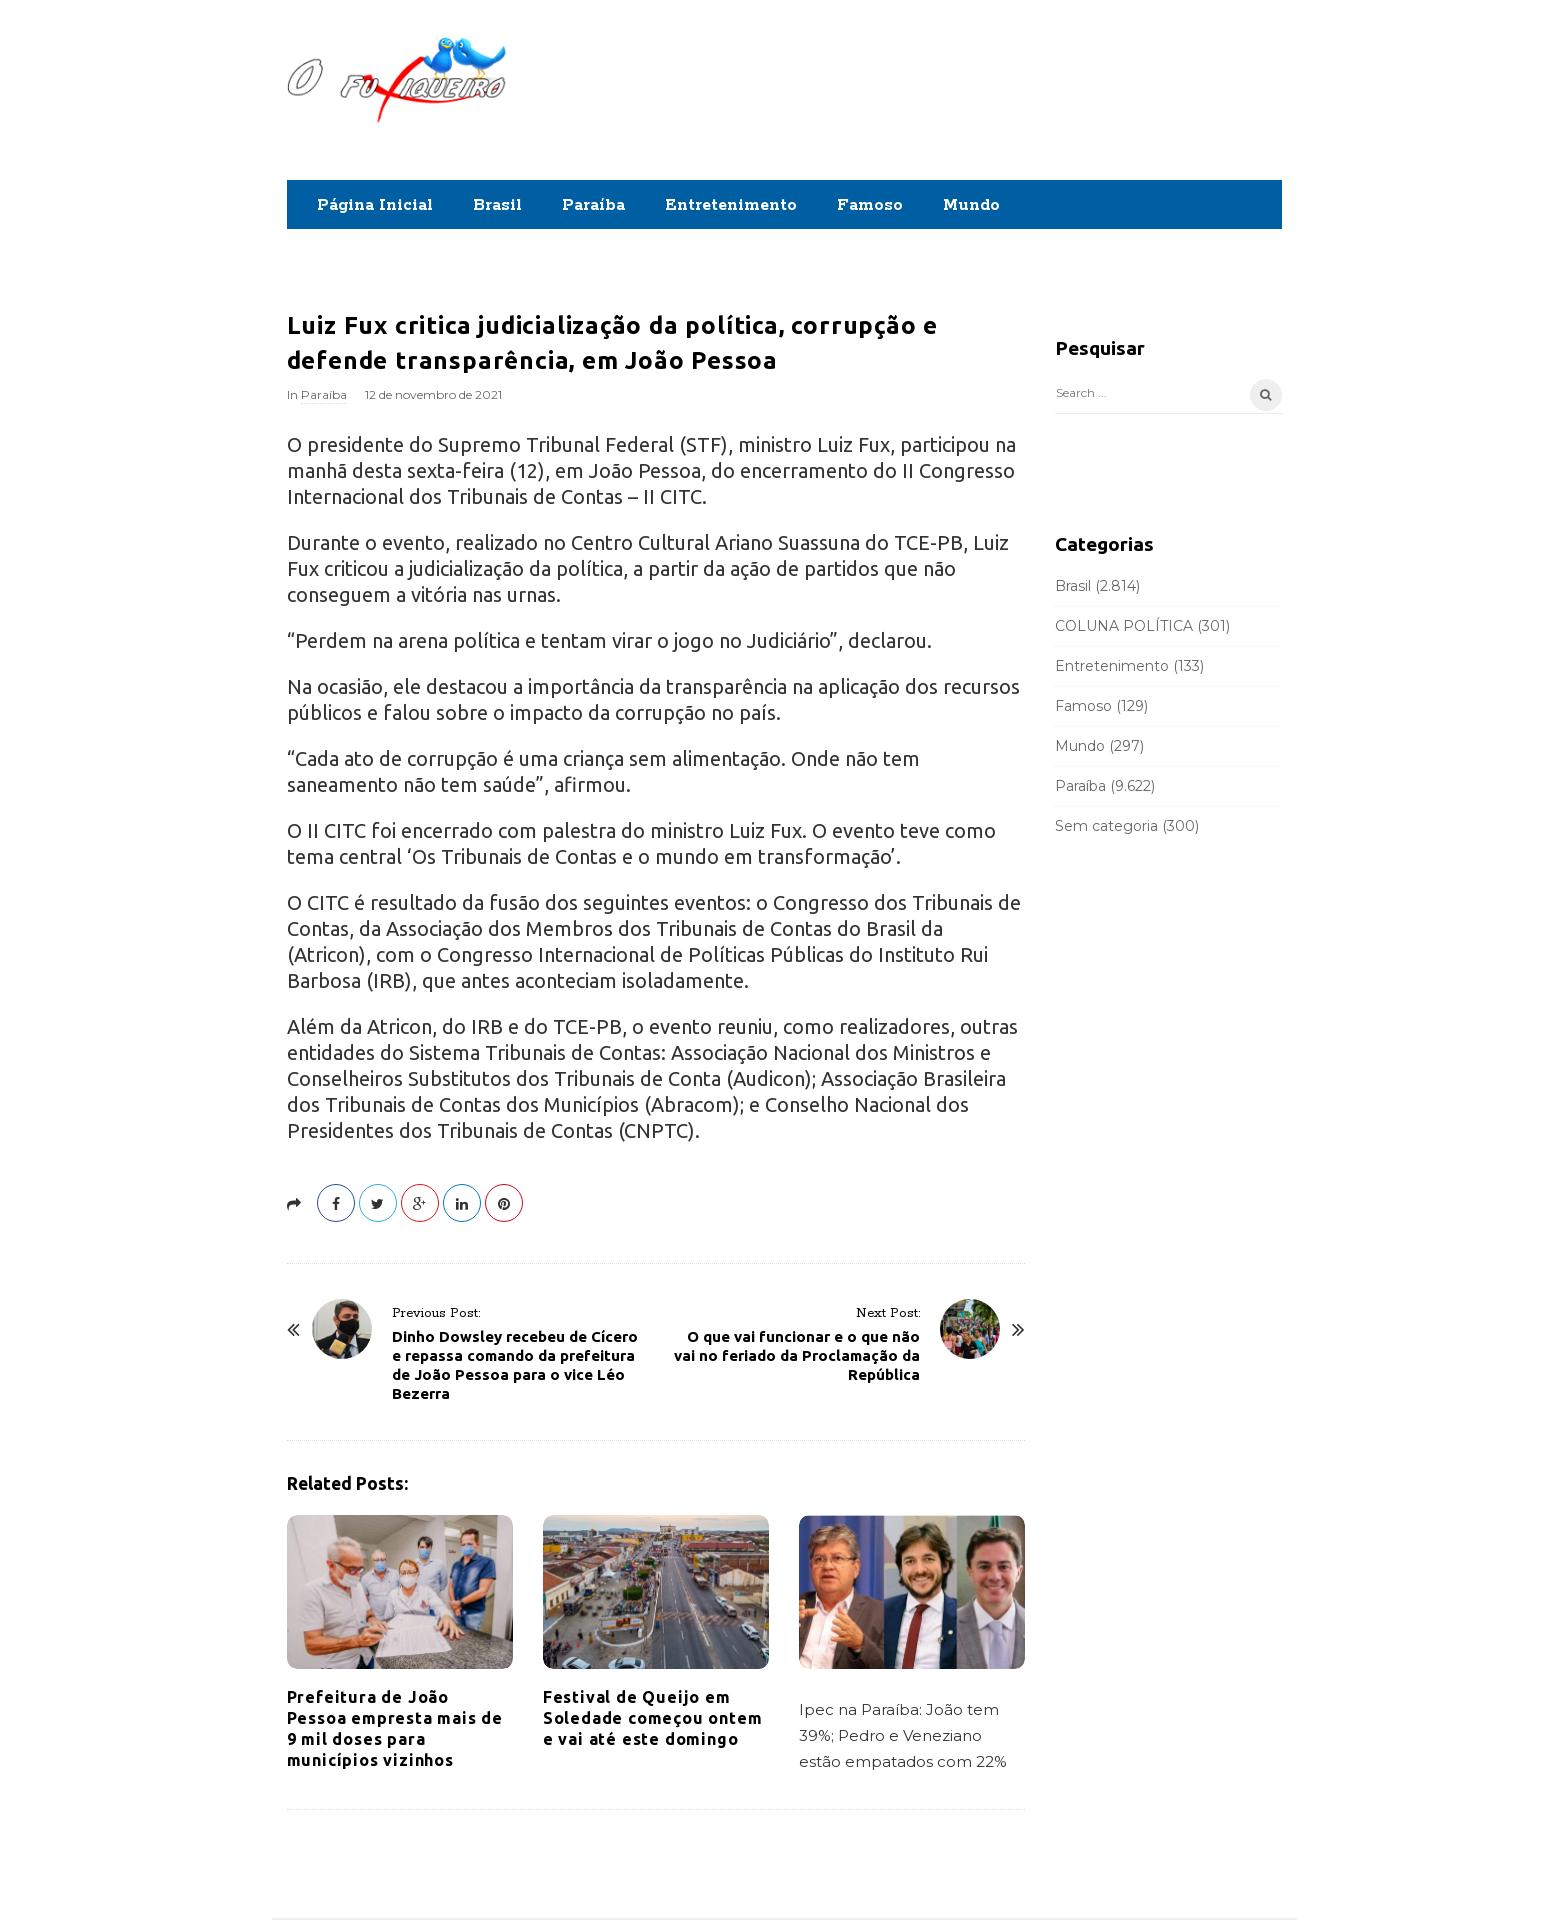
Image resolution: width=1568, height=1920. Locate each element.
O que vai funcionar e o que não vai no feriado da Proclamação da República (797, 1355)
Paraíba (593, 205)
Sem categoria (1106, 826)
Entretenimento (731, 205)
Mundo (971, 205)
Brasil (497, 205)
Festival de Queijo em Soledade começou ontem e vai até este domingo (653, 1718)
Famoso (870, 205)
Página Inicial (375, 205)
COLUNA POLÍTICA (1124, 626)
